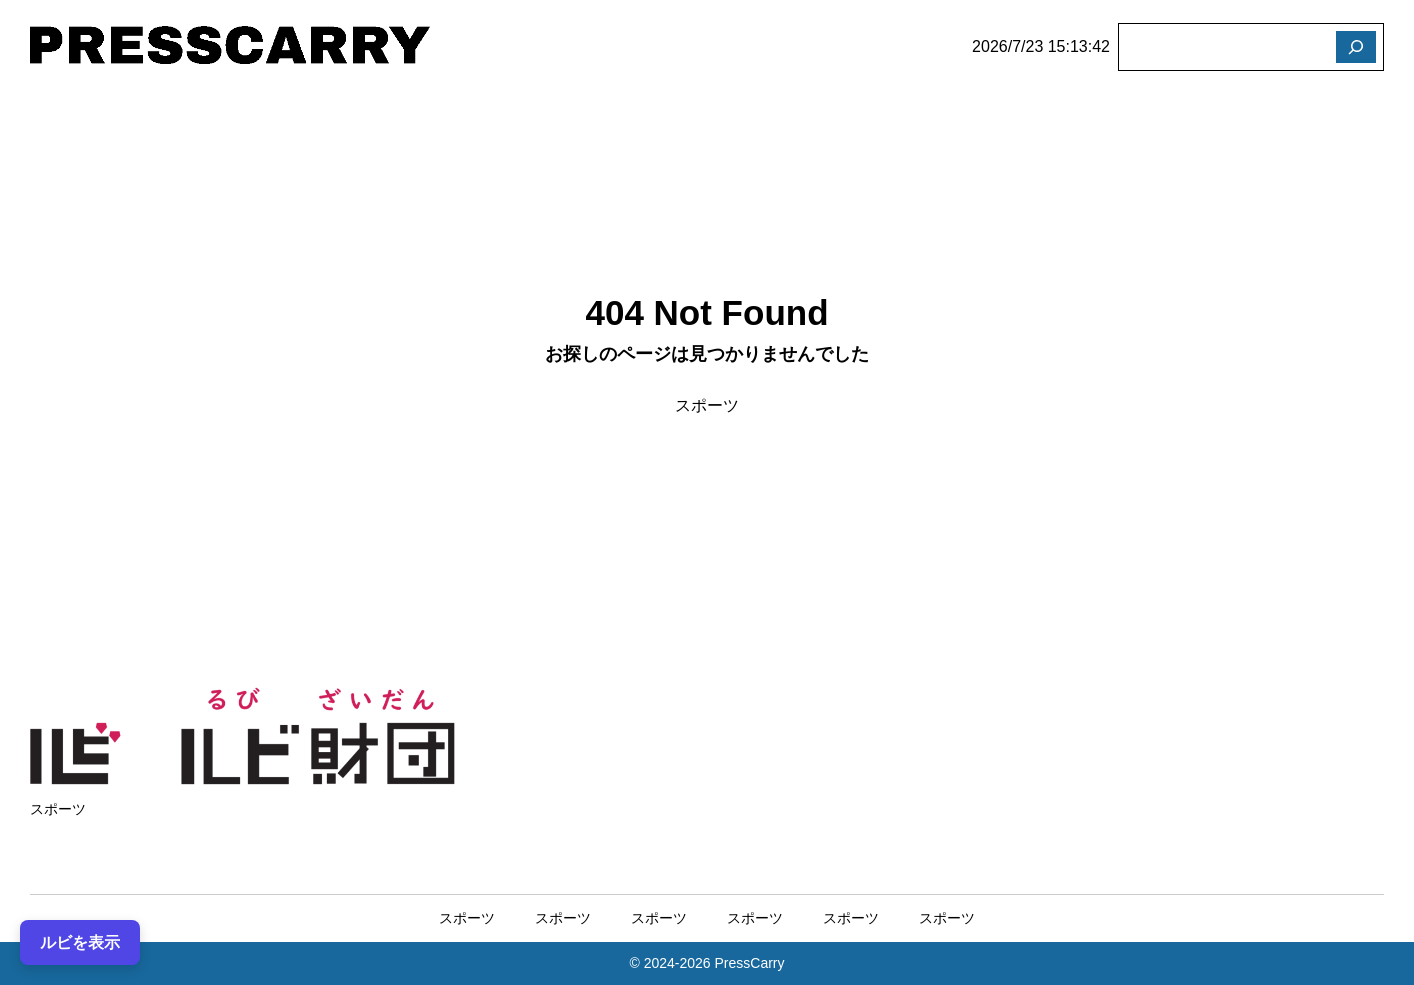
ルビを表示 (80, 941)
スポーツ (707, 405)
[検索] (1356, 47)
